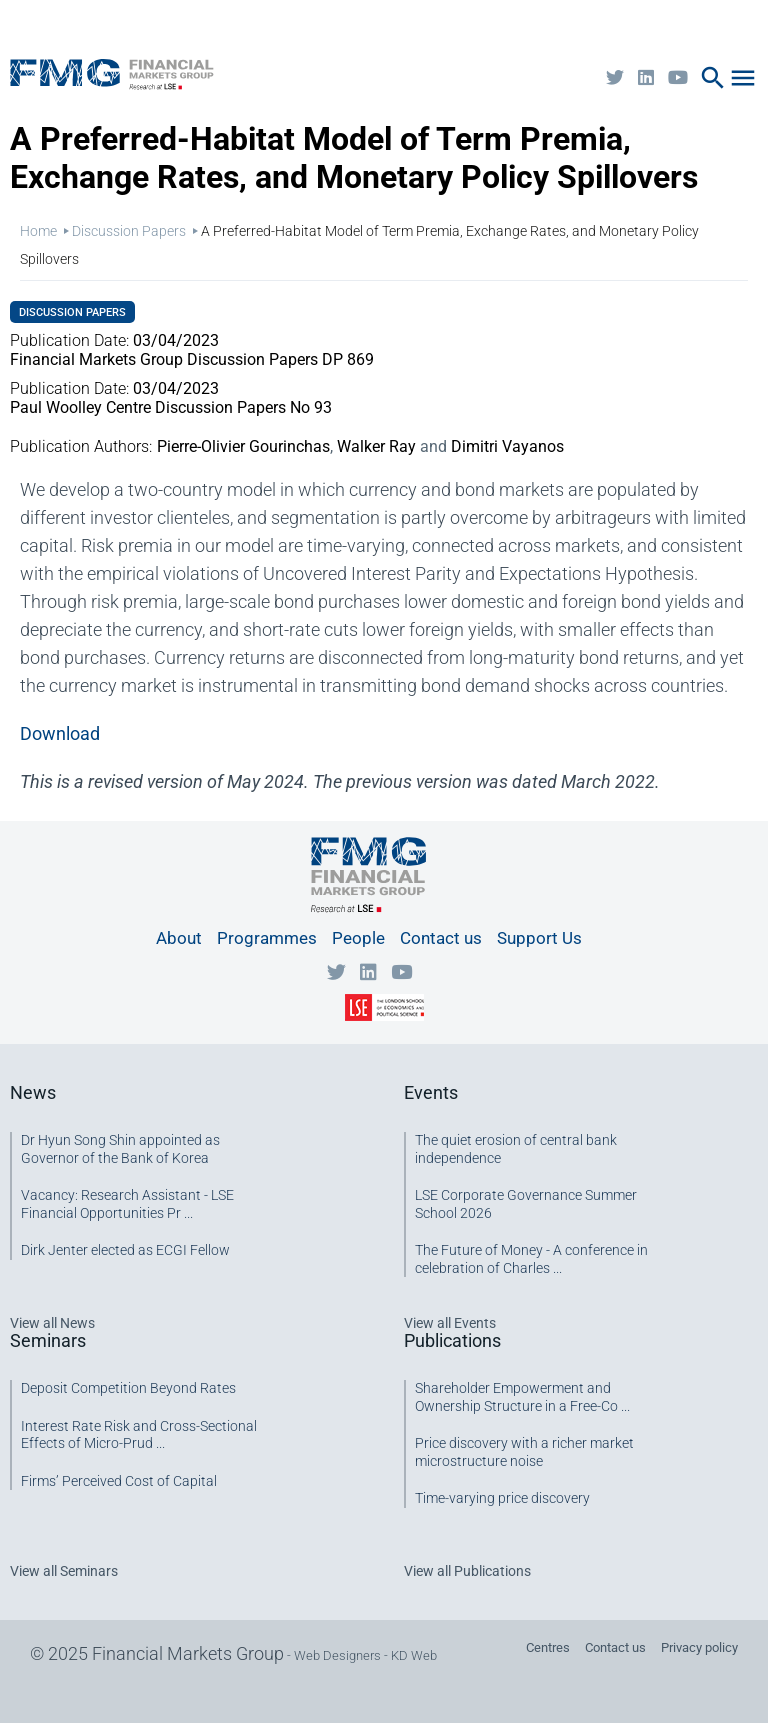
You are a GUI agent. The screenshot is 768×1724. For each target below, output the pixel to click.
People (358, 938)
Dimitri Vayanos (507, 446)
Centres (548, 1647)
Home (38, 231)
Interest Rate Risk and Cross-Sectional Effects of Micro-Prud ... (139, 1435)
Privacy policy (699, 1647)
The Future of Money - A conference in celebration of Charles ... (531, 1259)
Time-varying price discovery (502, 1498)
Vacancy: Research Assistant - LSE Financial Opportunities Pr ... (127, 1204)
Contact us (441, 938)
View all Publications (467, 1571)
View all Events (450, 1323)
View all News (52, 1323)
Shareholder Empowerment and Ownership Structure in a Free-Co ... (522, 1397)
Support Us (539, 938)
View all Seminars (64, 1571)
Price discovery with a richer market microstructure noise (524, 1452)
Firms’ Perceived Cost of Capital (119, 1481)
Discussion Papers (129, 231)
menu (743, 78)
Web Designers (337, 1655)
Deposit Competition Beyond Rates (128, 1388)
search (713, 78)
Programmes (267, 938)
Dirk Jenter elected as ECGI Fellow (125, 1250)
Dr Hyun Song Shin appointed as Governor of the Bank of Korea (120, 1149)
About (179, 938)
